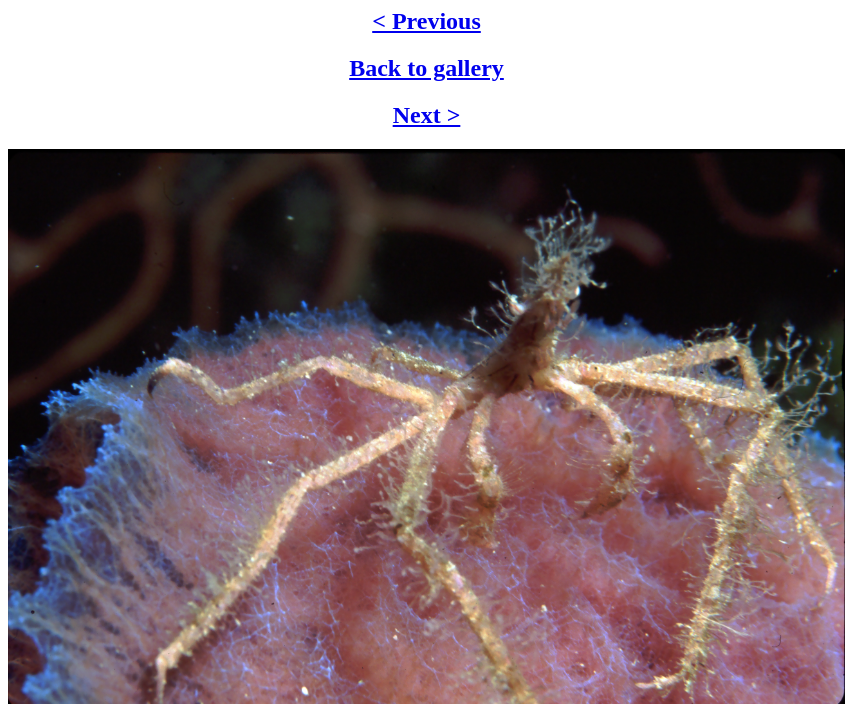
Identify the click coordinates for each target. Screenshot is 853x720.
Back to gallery (426, 68)
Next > (427, 115)
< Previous (426, 21)
